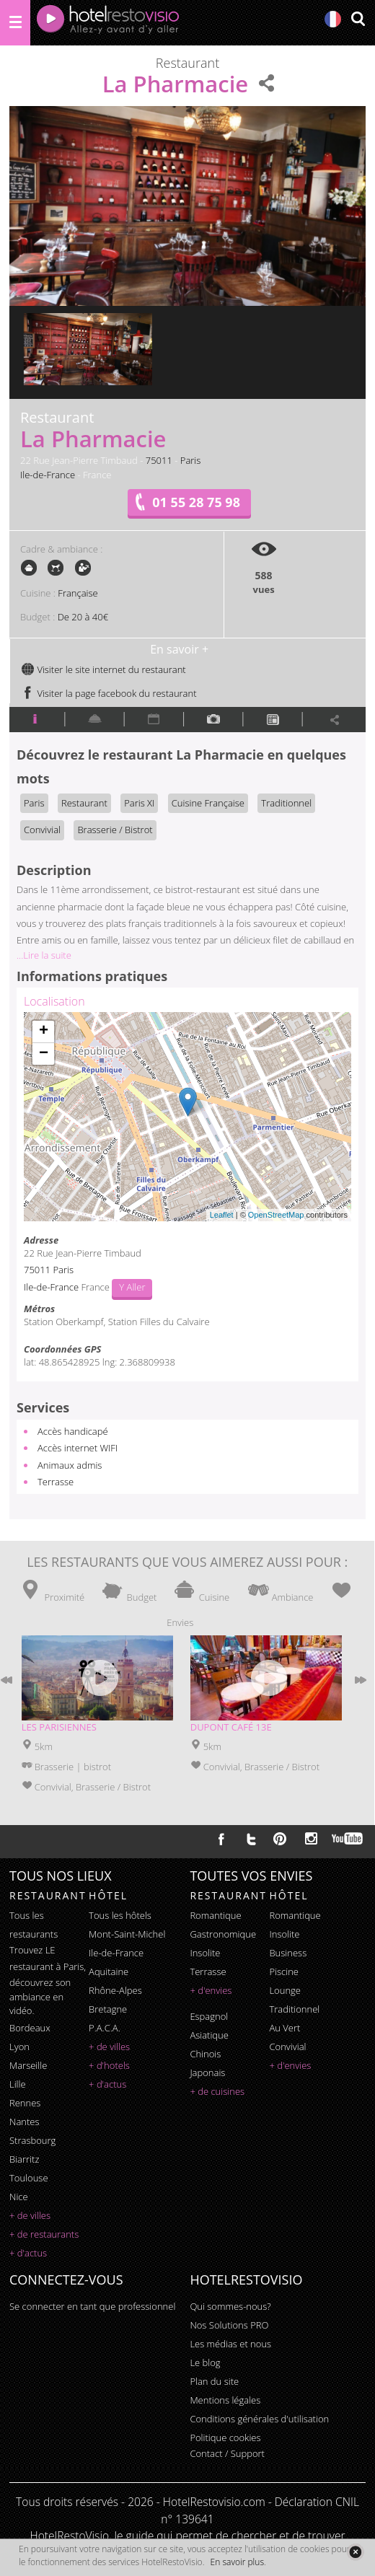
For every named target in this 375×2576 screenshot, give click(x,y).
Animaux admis (70, 1465)
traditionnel (294, 2009)
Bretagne (108, 2009)
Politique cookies (225, 2437)
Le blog (205, 2362)
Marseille (28, 2065)
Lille (17, 2084)
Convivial (42, 829)
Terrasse (56, 1481)
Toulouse (28, 2177)
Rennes (24, 2102)
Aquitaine (108, 1971)
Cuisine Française (208, 802)
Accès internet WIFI (78, 1447)
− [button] (43, 1054)
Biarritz (24, 2159)
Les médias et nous (230, 2343)
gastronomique (223, 1933)
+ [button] (43, 1031)
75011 (159, 460)
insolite (205, 1952)
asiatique (209, 2034)
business (287, 1952)
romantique (215, 1915)
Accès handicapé (73, 1431)
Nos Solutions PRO (229, 2324)
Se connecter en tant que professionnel (92, 2306)
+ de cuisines (217, 2091)
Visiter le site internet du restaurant (103, 669)
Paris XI (139, 802)
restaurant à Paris (46, 1966)
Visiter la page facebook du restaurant (109, 693)
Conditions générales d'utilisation (259, 2418)
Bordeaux (29, 2027)
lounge (285, 1990)
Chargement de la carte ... (186, 1117)
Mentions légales (225, 2399)
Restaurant (84, 802)
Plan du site (214, 2381)
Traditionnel (286, 802)
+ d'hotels (109, 2065)
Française (77, 592)
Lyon (19, 2046)
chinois (205, 2053)
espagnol (209, 2016)
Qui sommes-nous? (230, 2306)
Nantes (24, 2121)
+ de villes (29, 2215)
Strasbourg (32, 2140)
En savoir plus (237, 2562)
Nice (18, 2196)
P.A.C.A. (104, 2027)
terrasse (208, 1971)
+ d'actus (28, 2252)
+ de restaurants (44, 2234)
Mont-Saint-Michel (127, 1933)
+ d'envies (210, 1990)
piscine (284, 1971)
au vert (284, 2027)
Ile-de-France (47, 474)
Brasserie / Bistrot (114, 829)
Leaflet (222, 1214)
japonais (207, 2072)
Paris (190, 460)
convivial (287, 2046)
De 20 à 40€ (83, 616)
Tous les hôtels (120, 1915)
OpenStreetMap (276, 1214)
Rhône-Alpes (115, 1990)
